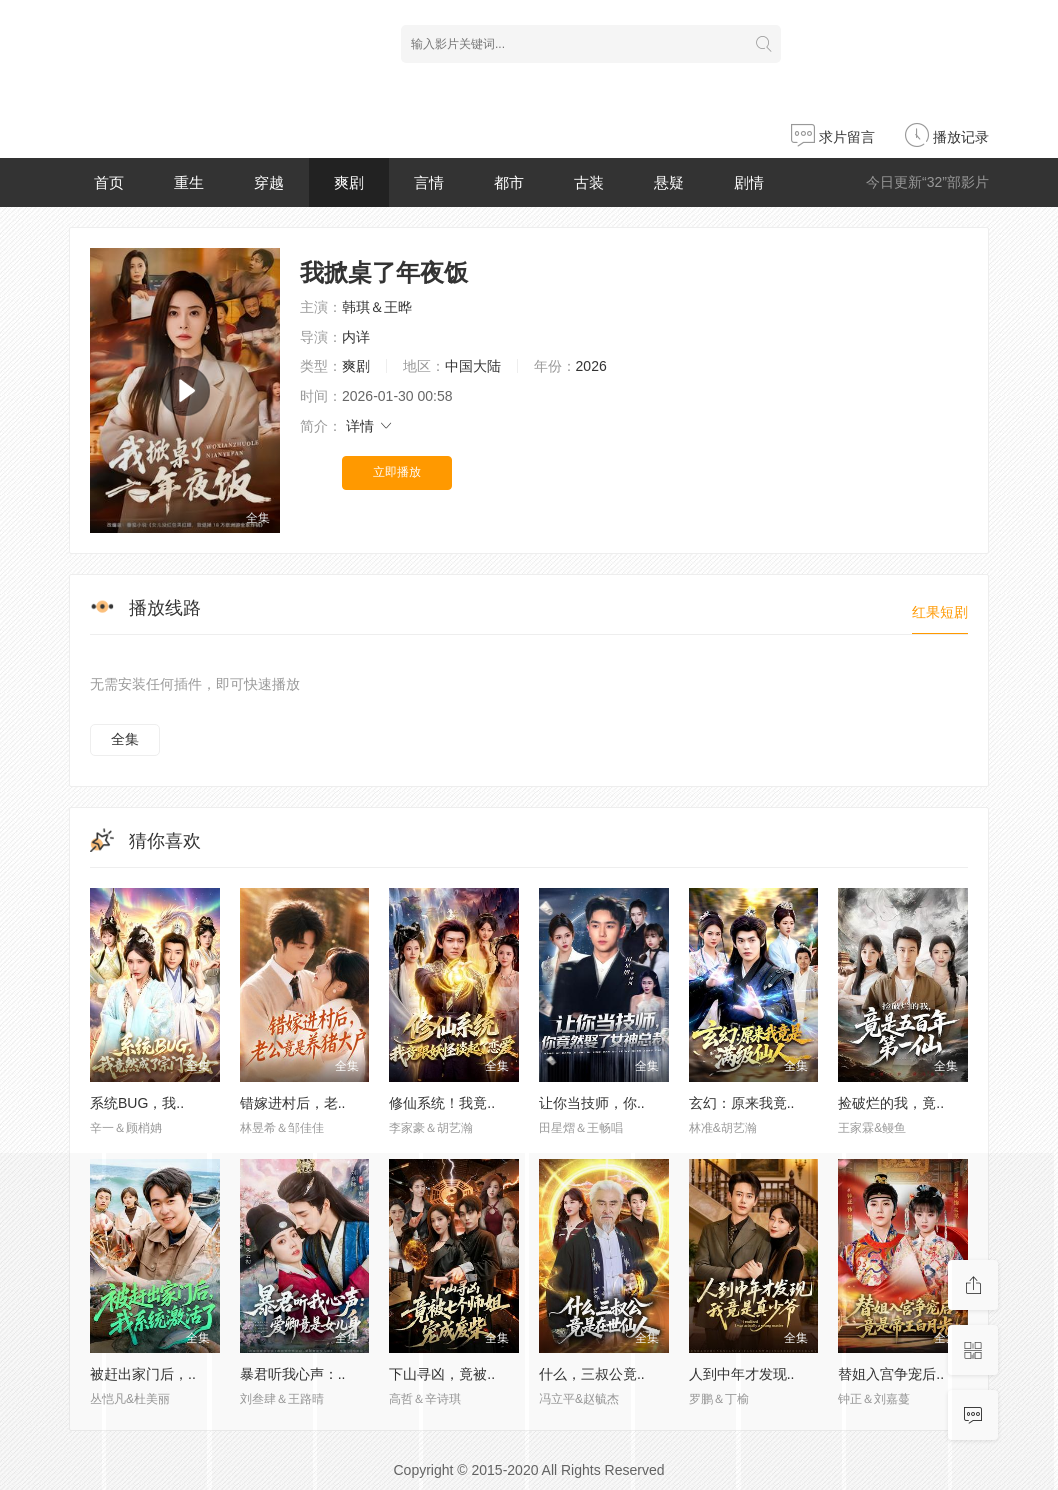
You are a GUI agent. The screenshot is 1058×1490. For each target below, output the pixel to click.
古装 (589, 182)
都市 (509, 182)
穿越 (269, 182)
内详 (356, 337)
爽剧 (349, 182)
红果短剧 (940, 612)
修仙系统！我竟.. (442, 1103)
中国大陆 (473, 366)
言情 (429, 182)
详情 (370, 426)
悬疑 (669, 182)
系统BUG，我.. (137, 1103)
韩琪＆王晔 (377, 307)
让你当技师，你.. (592, 1103)
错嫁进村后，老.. (293, 1103)
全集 (125, 739)
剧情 (749, 182)
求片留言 (833, 137)
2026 (591, 366)
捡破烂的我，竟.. (891, 1103)
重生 (189, 182)
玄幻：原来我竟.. (742, 1103)
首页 (109, 182)
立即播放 (397, 472)
